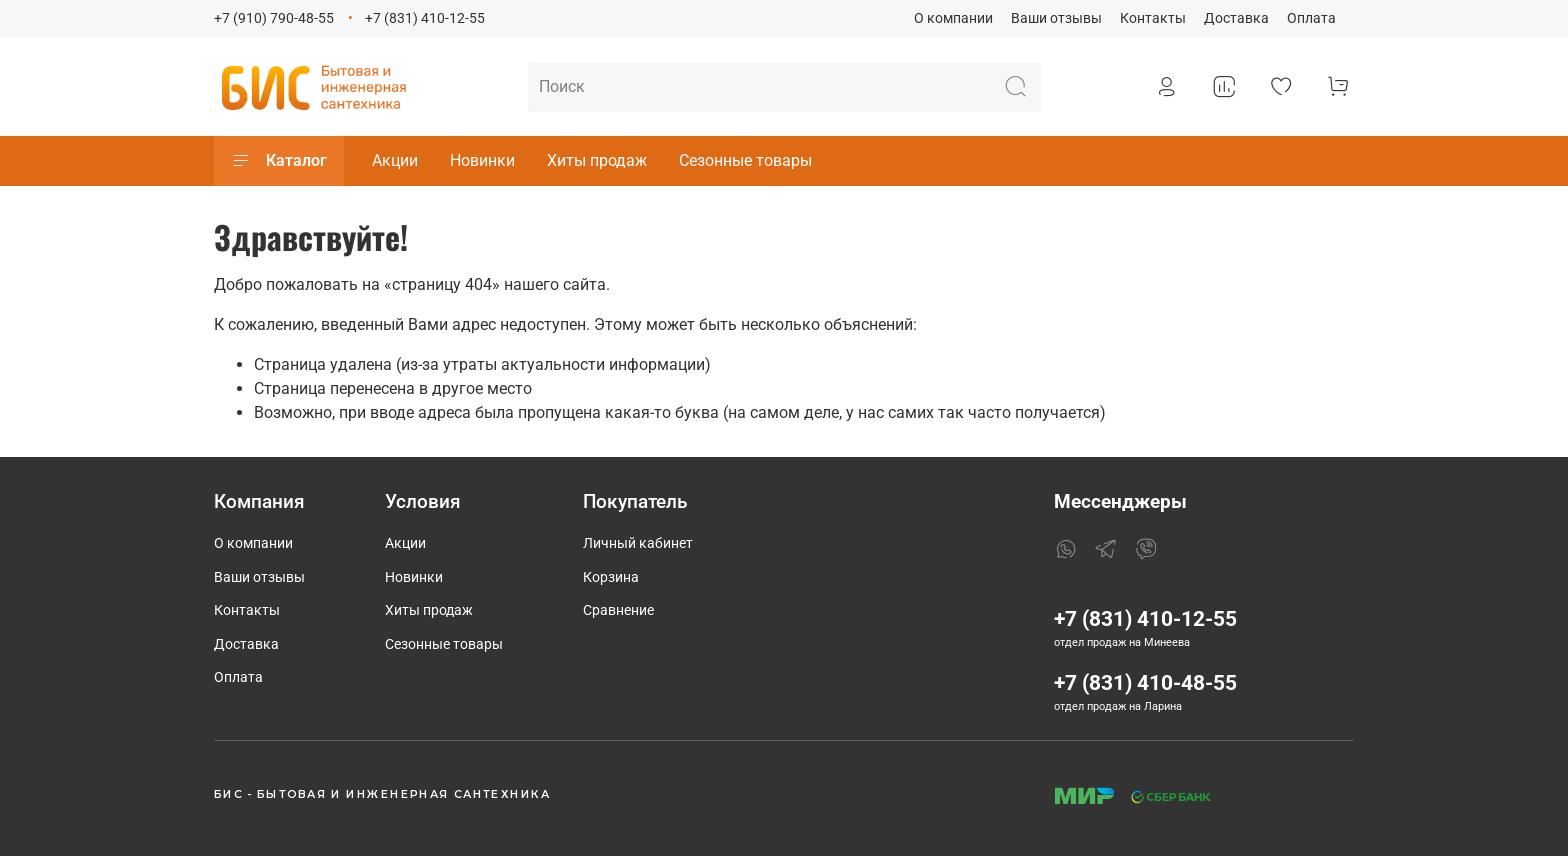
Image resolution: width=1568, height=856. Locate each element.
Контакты (1153, 18)
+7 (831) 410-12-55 (425, 18)
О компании (953, 18)
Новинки (482, 160)
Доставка (1236, 18)
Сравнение (618, 610)
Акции (395, 160)
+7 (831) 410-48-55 (1145, 683)
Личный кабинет (638, 543)
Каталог (279, 161)
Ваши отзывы (1056, 18)
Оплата (1311, 18)
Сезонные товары (745, 160)
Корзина (611, 577)
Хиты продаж (597, 160)
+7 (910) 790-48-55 (274, 18)
